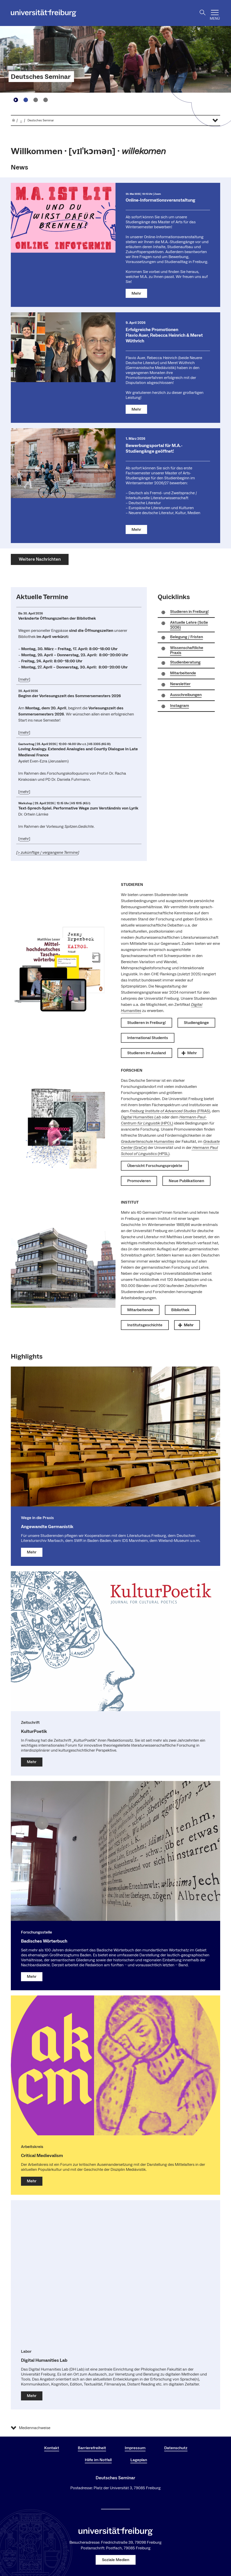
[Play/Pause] (16, 100)
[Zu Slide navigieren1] (26, 100)
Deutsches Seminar (41, 77)
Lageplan (138, 2460)
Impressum (135, 2448)
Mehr (136, 293)
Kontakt (51, 2448)
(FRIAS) (170, 1111)
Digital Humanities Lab (141, 1117)
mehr (24, 679)
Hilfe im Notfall (98, 2460)
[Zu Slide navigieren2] (36, 100)
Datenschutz (175, 2448)
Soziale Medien (115, 2559)
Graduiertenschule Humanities (147, 1141)
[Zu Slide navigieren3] (46, 100)
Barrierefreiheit (92, 2448)
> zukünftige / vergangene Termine (48, 852)
